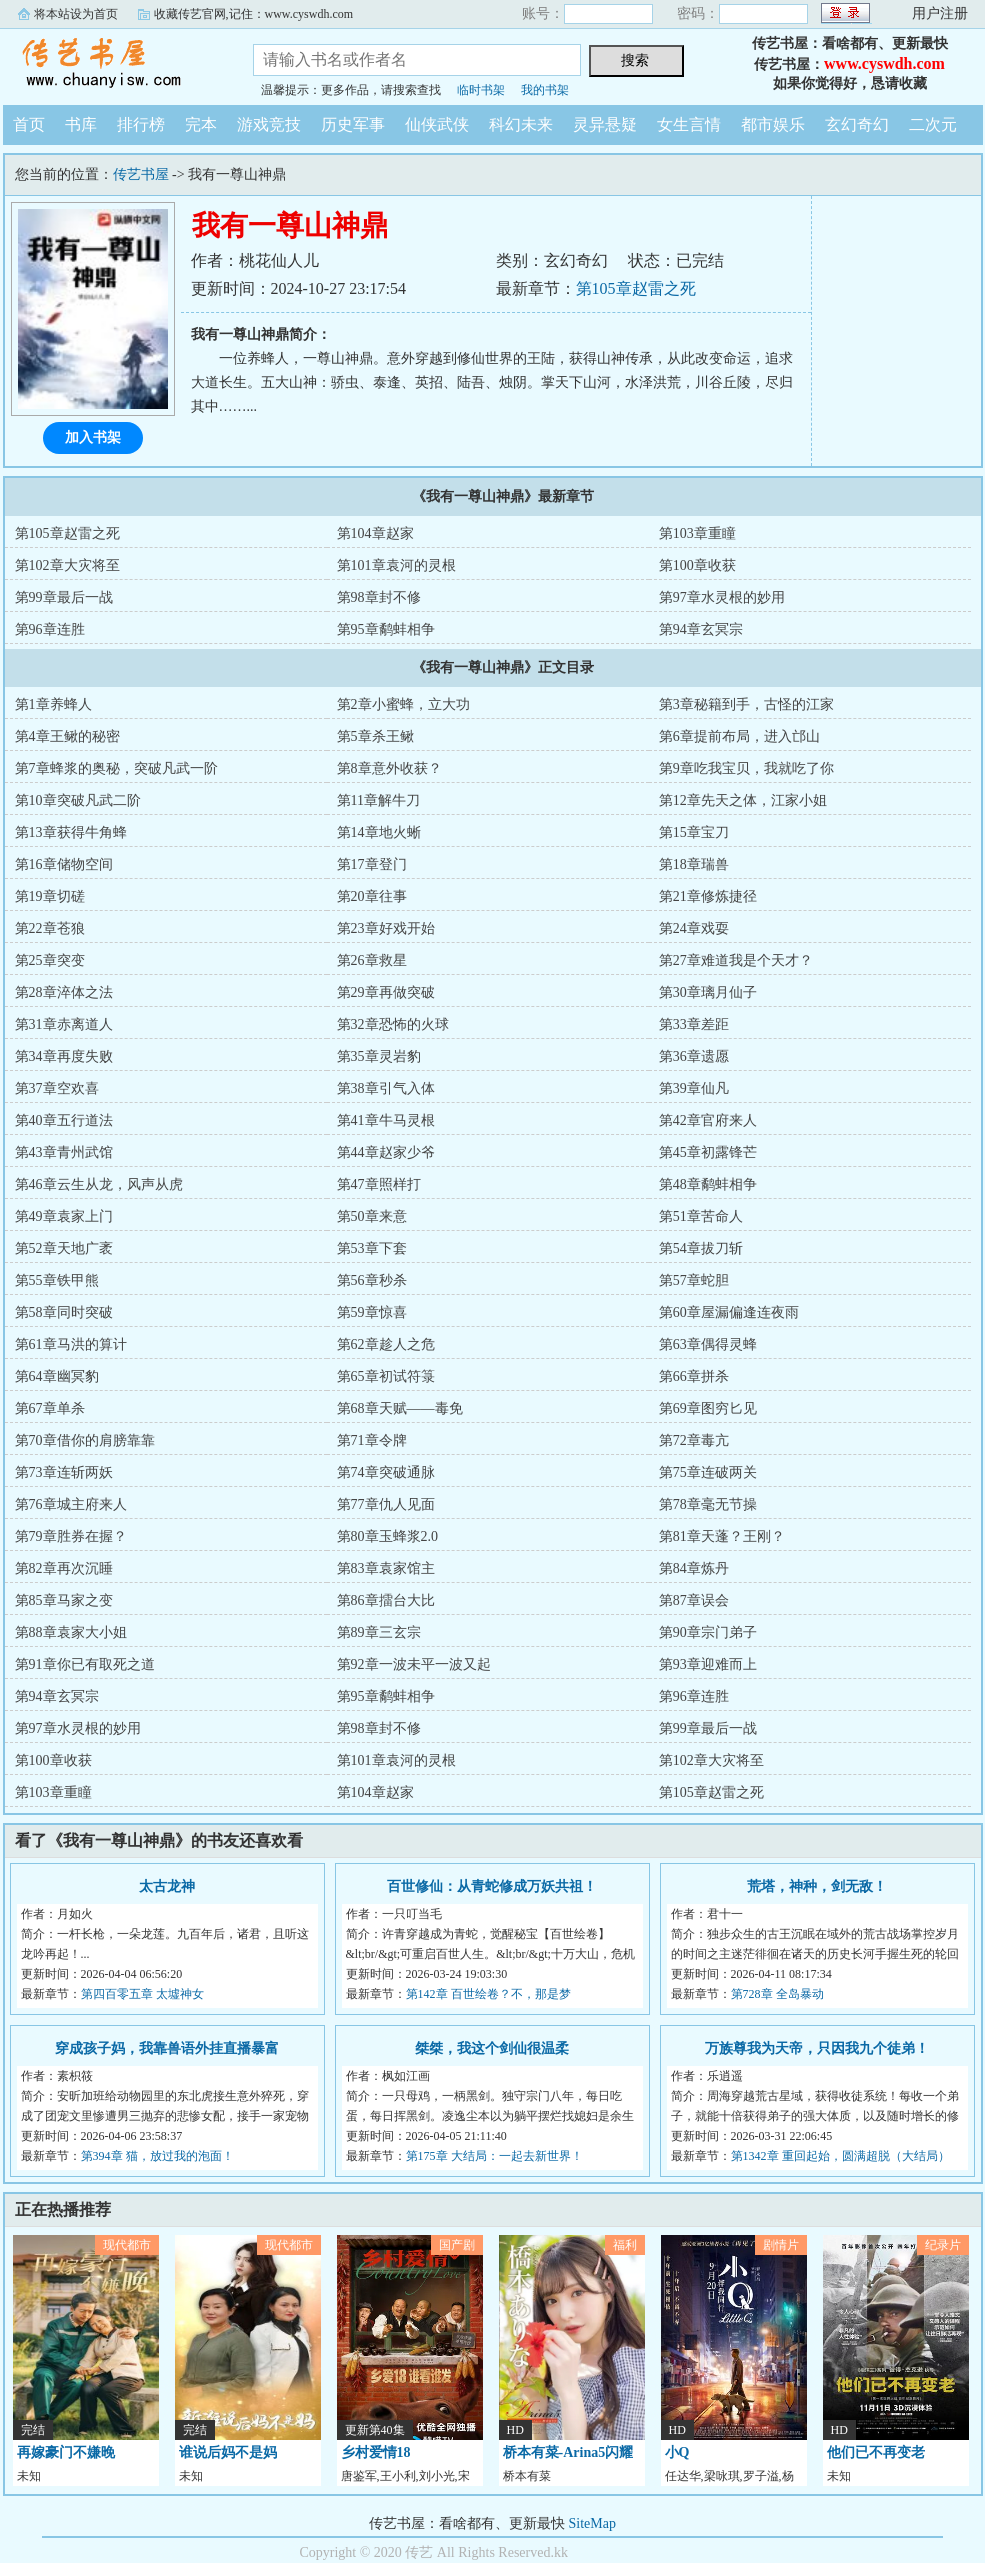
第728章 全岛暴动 (777, 1994)
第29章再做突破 (386, 992)
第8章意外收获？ (389, 768)
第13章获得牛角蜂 (71, 832)
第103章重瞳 (697, 533)
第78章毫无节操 (708, 1504)
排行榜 (141, 124)
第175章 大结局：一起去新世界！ (494, 2156)
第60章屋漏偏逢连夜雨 (729, 1312)
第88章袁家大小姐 (71, 1632)
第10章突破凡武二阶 (78, 800)
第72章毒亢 (694, 1440)
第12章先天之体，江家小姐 (743, 800)
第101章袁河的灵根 (396, 565)
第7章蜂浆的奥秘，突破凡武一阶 (116, 768)
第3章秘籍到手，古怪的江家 (746, 704)
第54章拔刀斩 (701, 1248)
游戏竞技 (269, 124)
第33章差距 (694, 1024)
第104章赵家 (375, 533)
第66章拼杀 (694, 1376)
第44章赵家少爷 (386, 1152)
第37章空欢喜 (57, 1088)
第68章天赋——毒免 (400, 1408)
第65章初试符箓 (386, 1376)
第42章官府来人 (708, 1120)
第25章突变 (50, 960)
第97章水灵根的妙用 (722, 597)
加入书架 (93, 437)
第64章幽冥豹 (57, 1376)
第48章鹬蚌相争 (708, 1184)
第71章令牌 (372, 1440)
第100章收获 (697, 565)
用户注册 (940, 13)
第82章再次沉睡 (64, 1568)
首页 (29, 124)
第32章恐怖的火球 (393, 1024)
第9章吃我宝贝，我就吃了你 (746, 768)
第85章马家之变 (64, 1600)
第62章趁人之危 (386, 1344)
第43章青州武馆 (64, 1152)
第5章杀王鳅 (375, 736)
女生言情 (689, 124)
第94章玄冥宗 (701, 629)
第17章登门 (372, 864)
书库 (81, 124)
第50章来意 (372, 1216)
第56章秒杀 (372, 1280)
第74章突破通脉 (386, 1472)
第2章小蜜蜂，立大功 (403, 704)
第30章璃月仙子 (708, 992)
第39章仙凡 (694, 1088)
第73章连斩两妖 (64, 1472)
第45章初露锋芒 (708, 1152)
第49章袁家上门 (64, 1216)
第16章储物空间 (64, 864)
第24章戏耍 (694, 928)
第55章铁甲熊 (57, 1280)
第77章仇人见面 (386, 1504)
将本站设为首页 (76, 14)
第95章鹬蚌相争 (386, 629)
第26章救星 (372, 960)
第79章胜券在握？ (71, 1536)
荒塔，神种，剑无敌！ (817, 1886)
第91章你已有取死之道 (85, 1664)
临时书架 (481, 90)
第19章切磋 (50, 896)
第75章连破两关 (708, 1472)
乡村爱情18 (376, 2452)
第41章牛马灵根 (386, 1120)
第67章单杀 (50, 1408)
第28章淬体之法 (64, 992)
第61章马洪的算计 (71, 1344)
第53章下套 (372, 1248)
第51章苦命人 (701, 1216)
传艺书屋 (113, 64)
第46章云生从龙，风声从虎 (99, 1184)
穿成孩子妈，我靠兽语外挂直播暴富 (167, 2048)
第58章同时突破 (64, 1312)
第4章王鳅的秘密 (67, 736)
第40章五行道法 (64, 1120)
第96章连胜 (50, 629)
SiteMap (592, 2523)
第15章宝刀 (694, 832)
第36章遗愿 (694, 1056)
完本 (201, 124)
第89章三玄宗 (379, 1632)
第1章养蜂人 (53, 704)
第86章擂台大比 (386, 1600)
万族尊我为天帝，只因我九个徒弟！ (817, 2048)
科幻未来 (521, 124)
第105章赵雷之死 (636, 288)
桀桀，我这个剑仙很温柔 (492, 2048)
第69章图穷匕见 (708, 1408)
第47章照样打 (379, 1184)
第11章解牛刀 (378, 800)
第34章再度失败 (64, 1056)
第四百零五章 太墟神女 (142, 1994)
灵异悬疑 (605, 124)
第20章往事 (372, 896)
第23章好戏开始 (386, 928)
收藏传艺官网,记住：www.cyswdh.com (254, 14)
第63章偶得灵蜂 (708, 1344)
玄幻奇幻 (857, 124)
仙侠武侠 (437, 124)
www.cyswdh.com (884, 63)
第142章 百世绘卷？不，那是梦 (488, 1994)
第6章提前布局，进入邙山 (739, 736)
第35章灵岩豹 (379, 1056)
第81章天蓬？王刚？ (722, 1536)
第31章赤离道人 (64, 1024)
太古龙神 (167, 1886)
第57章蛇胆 (694, 1280)
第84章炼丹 (694, 1568)
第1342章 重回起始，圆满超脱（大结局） (840, 2156)
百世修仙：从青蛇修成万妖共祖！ (492, 1886)
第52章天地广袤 (64, 1248)
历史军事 (353, 124)
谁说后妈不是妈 (228, 2452)
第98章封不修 (379, 597)
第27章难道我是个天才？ (736, 960)
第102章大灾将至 (67, 565)
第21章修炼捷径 (708, 896)
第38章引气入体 (386, 1088)
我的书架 (545, 90)
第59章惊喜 (372, 1312)
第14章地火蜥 (379, 832)
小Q (677, 2452)
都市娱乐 (773, 124)
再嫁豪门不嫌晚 (66, 2452)
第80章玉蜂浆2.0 (388, 1536)
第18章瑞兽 (694, 864)
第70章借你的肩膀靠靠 (85, 1440)
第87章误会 (694, 1600)
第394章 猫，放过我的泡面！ (157, 2156)
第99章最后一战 (64, 597)
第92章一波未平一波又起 (414, 1664)
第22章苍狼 (50, 928)
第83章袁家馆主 (386, 1568)
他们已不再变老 (876, 2452)
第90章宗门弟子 (708, 1632)
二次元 (933, 124)
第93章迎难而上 (708, 1664)
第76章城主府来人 (71, 1504)
